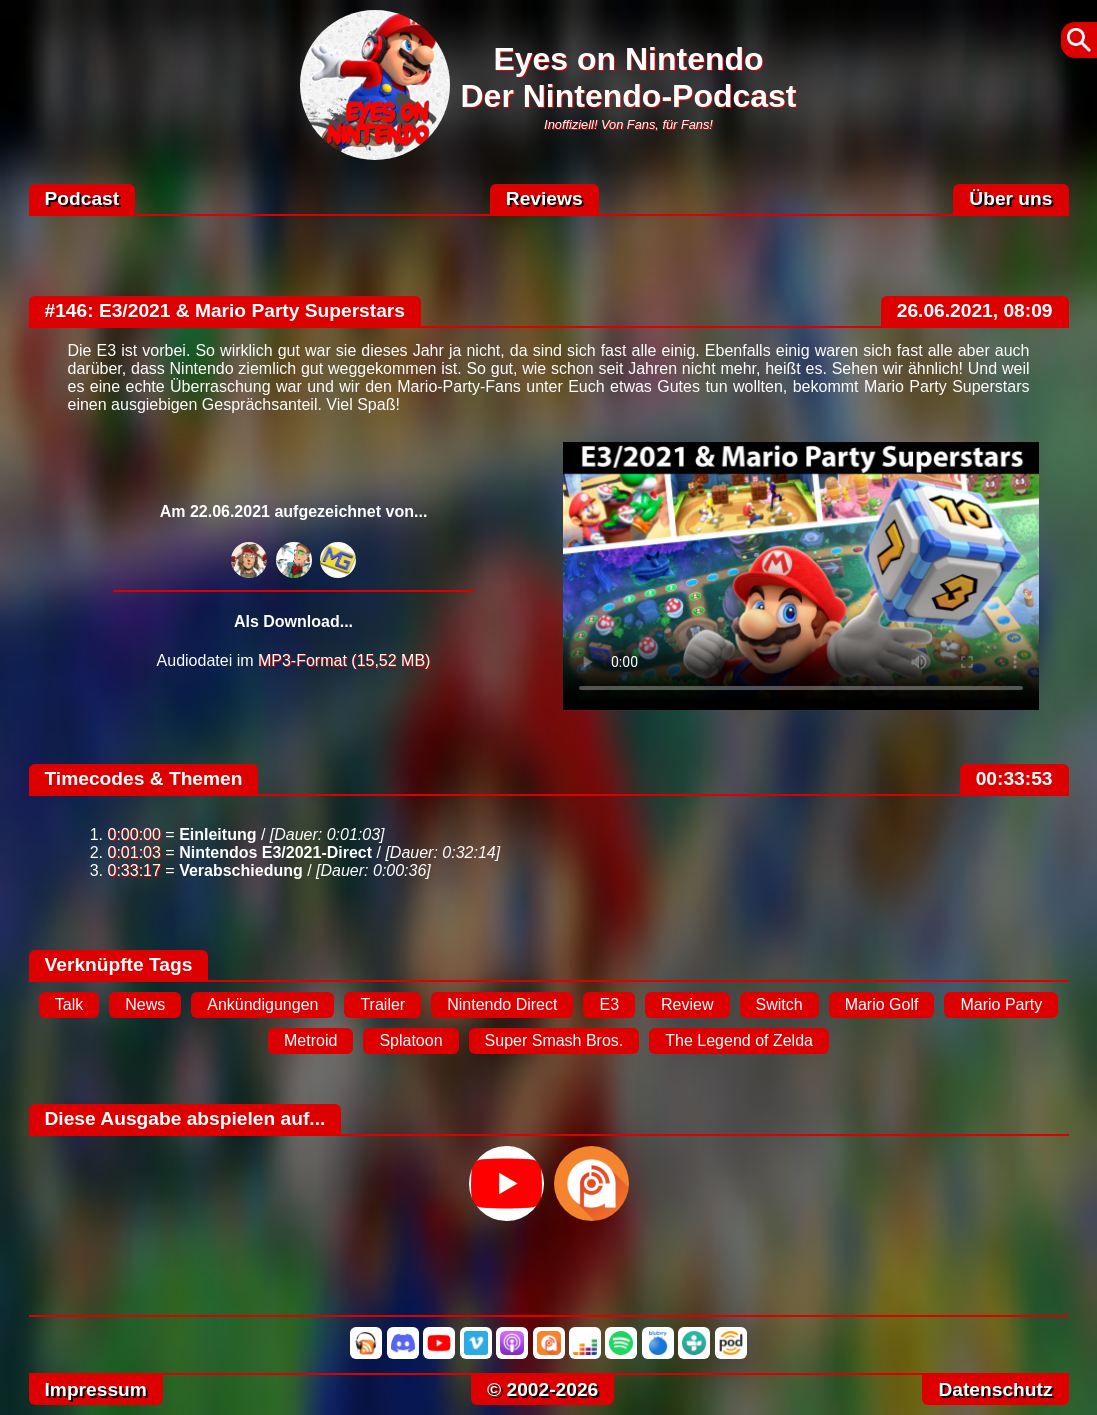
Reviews (544, 198)
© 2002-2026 (542, 1389)
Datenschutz (995, 1389)
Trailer (382, 1004)
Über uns (1010, 198)
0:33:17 (134, 870)
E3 (609, 1004)
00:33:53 (1014, 778)
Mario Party (1001, 1004)
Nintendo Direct (502, 1004)
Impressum (96, 1389)
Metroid (310, 1040)
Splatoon (410, 1040)
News (145, 1004)
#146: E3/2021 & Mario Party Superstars (225, 310)
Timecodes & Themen (144, 778)
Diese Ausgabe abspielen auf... (185, 1118)
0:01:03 (134, 852)
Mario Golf (882, 1004)
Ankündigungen (262, 1004)
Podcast (82, 198)
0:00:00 (134, 834)
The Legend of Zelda (739, 1040)
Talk (69, 1004)
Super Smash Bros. (554, 1040)
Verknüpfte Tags (119, 964)
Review (687, 1004)
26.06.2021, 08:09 (975, 310)
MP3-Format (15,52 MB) (344, 660)
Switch (779, 1004)
